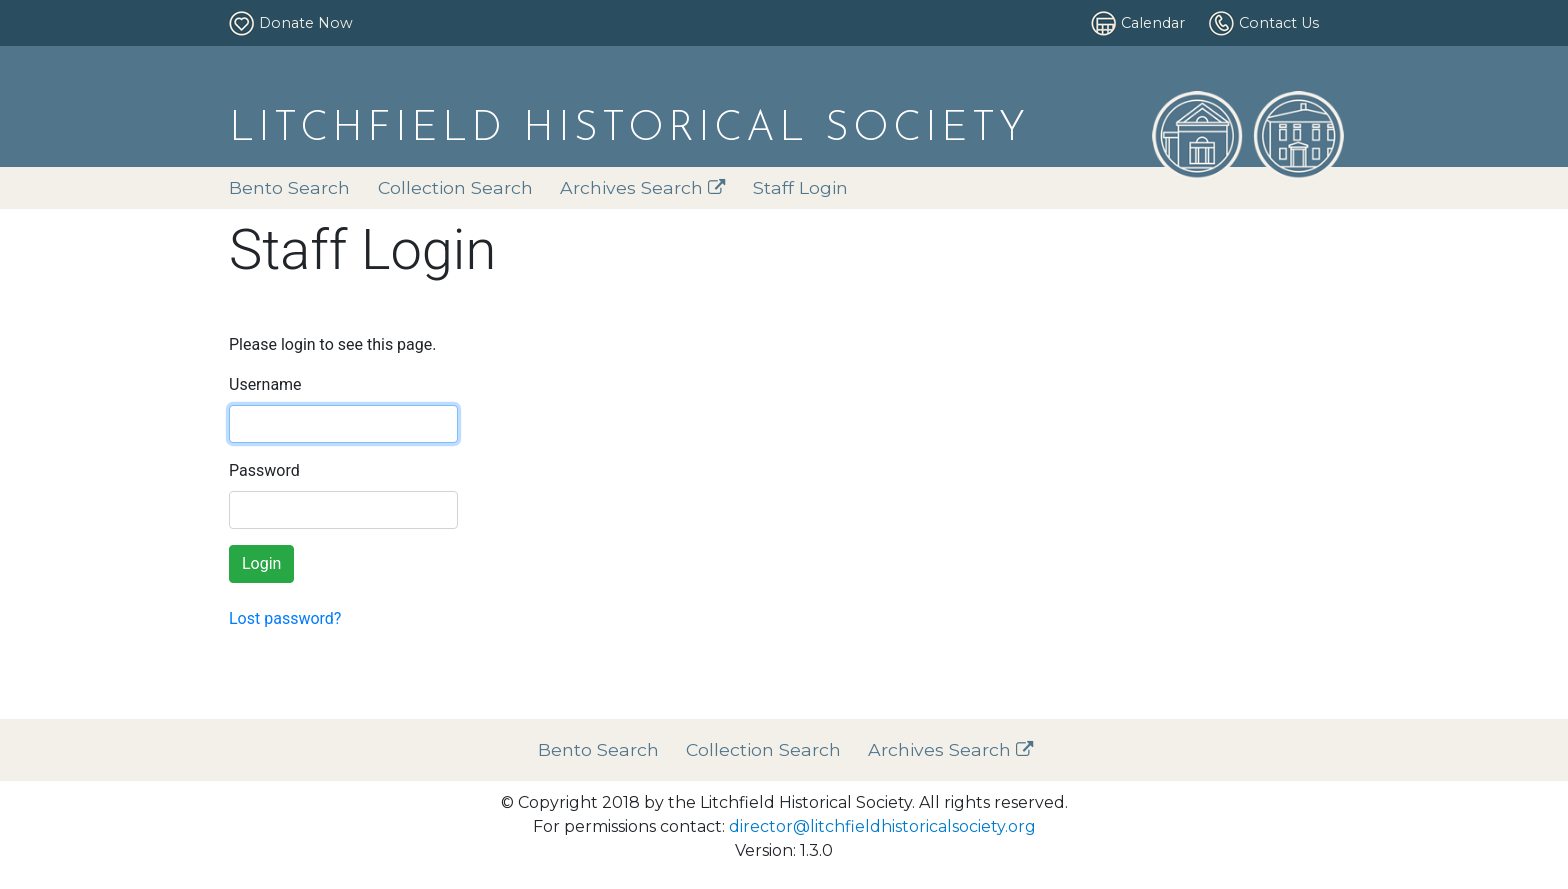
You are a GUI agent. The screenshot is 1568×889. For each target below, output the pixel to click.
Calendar (1153, 23)
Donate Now (306, 23)
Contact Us (1279, 23)
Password (264, 470)
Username (265, 384)
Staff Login (800, 187)
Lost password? (285, 618)
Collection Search (455, 187)
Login (261, 563)
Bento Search (289, 187)
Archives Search (643, 187)
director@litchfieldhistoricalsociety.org (882, 826)
